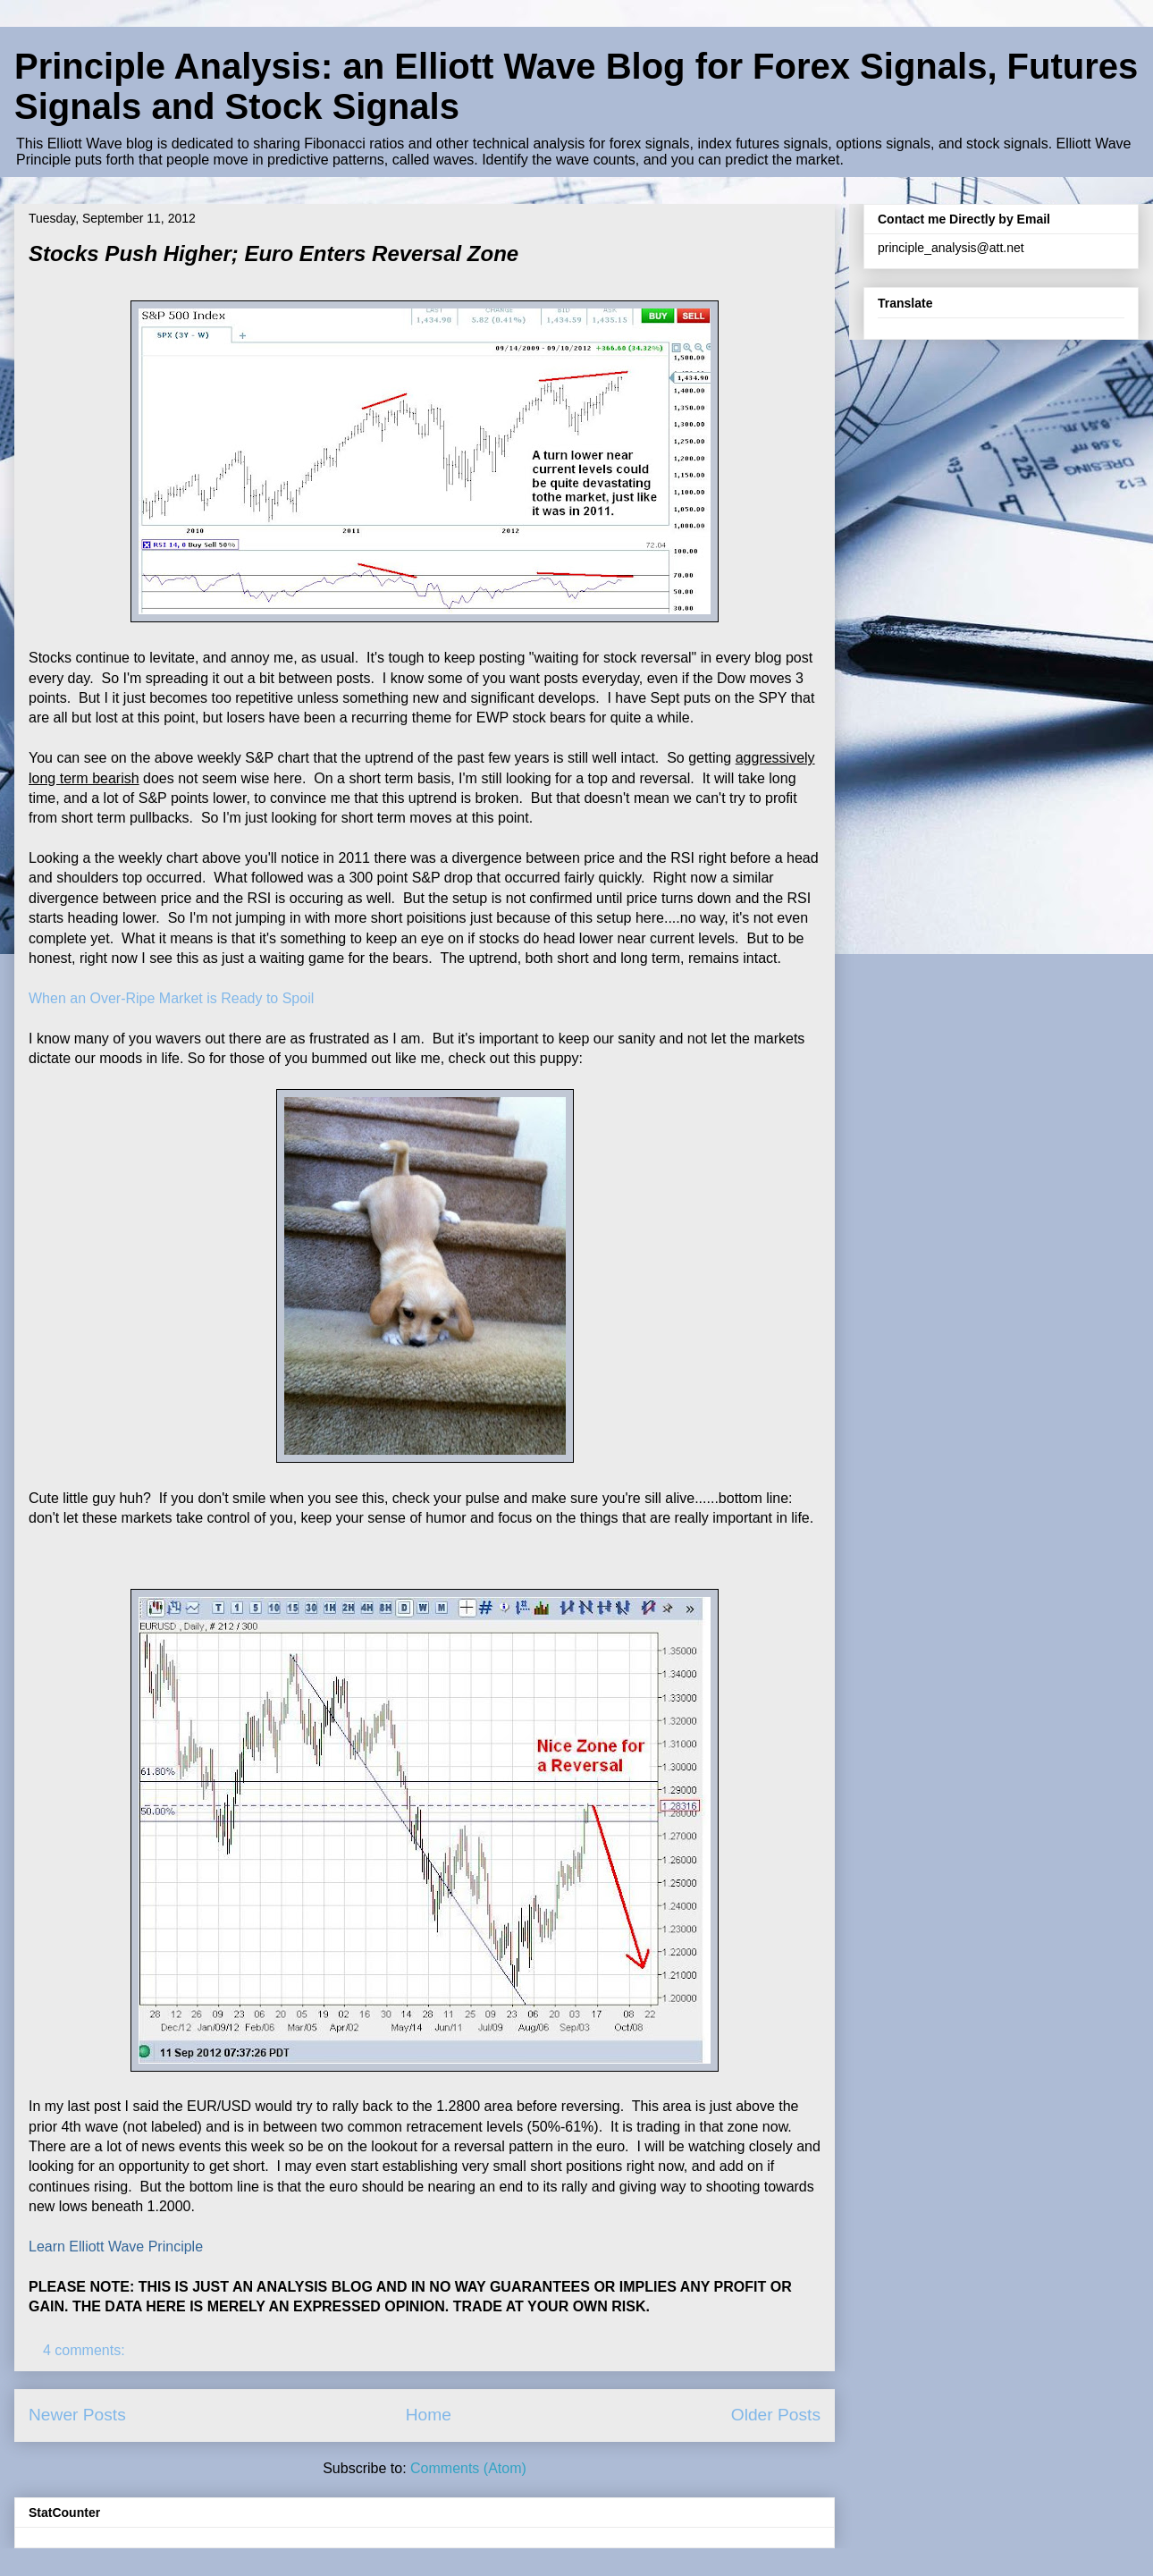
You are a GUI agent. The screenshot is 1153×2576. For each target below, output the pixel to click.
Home (428, 2414)
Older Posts (776, 2414)
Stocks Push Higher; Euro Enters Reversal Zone (273, 253)
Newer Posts (77, 2414)
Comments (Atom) (468, 2468)
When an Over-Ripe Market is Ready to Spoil (171, 998)
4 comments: (86, 2350)
